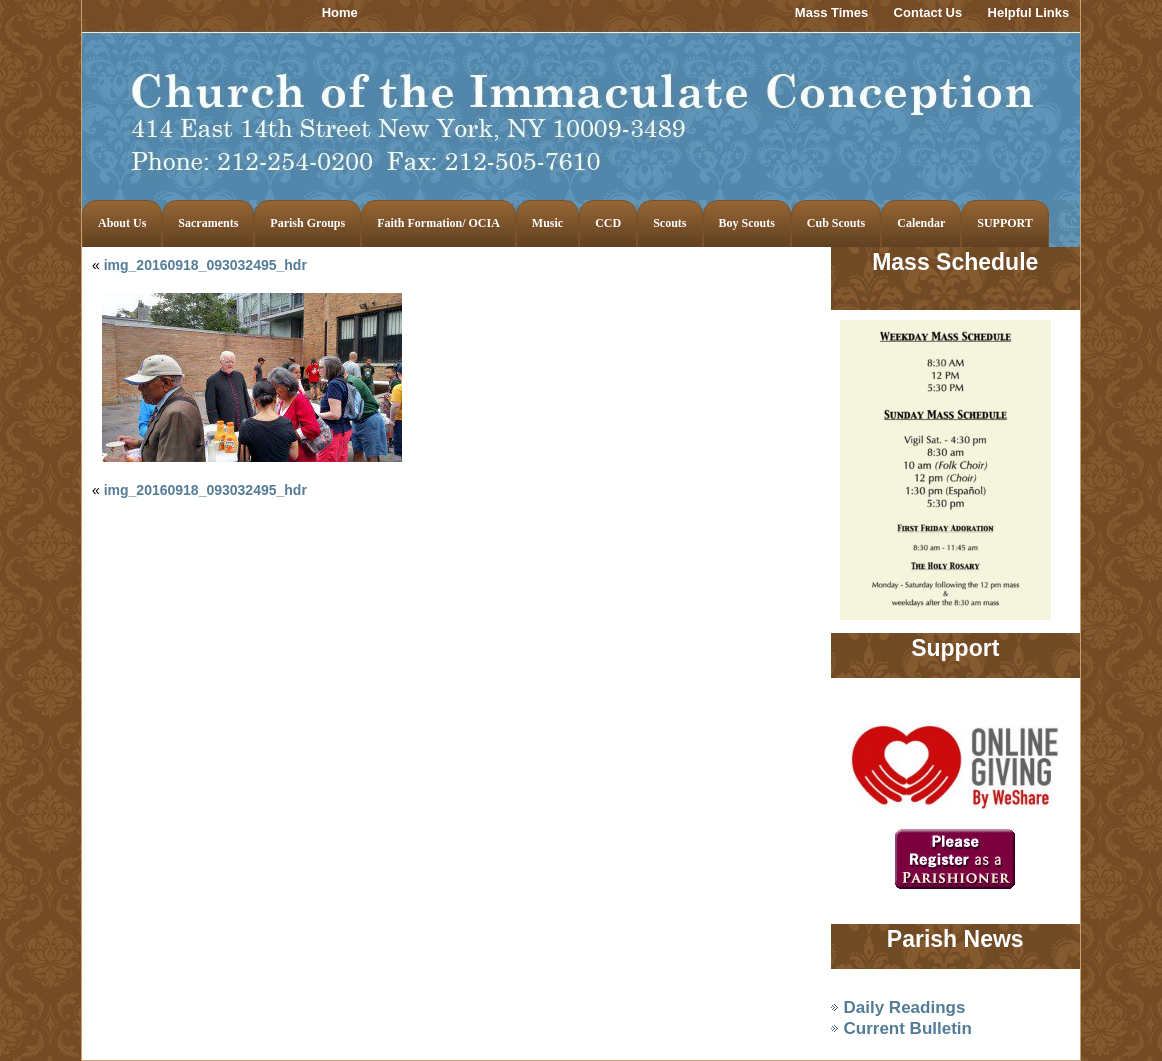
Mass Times (831, 12)
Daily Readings (905, 1007)
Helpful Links (1029, 12)
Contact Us (928, 12)
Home (340, 12)
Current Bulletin (908, 1028)
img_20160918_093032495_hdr (205, 265)
